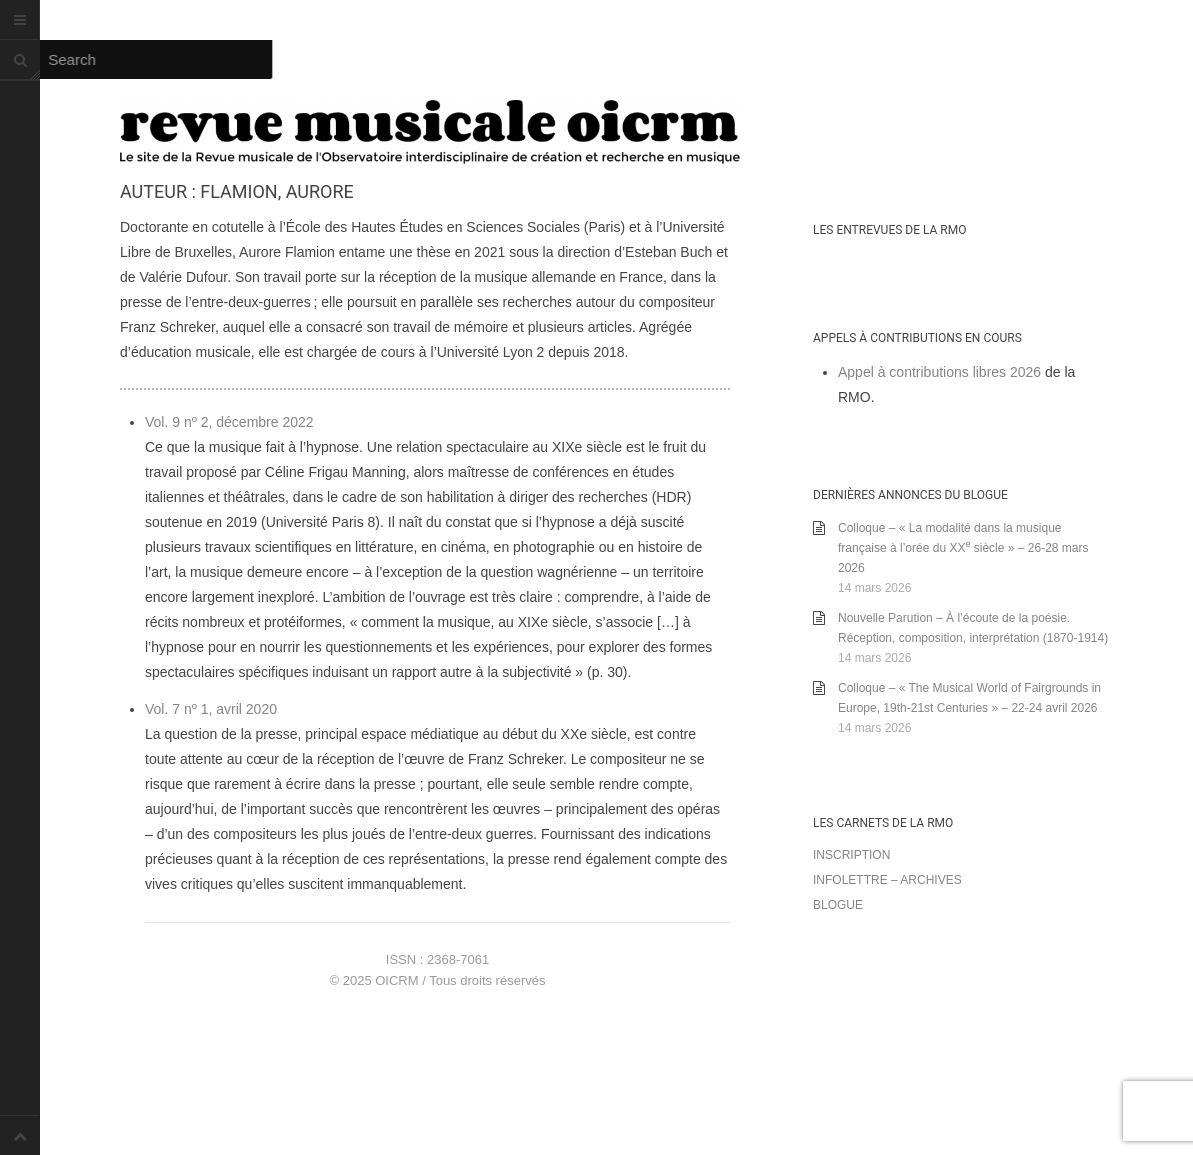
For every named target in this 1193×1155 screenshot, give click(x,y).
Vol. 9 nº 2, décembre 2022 (229, 422)
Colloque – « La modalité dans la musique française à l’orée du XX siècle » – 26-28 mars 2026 (963, 548)
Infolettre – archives (887, 880)
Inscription (851, 855)
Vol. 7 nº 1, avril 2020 (211, 709)
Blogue (838, 905)
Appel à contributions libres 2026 (939, 372)
